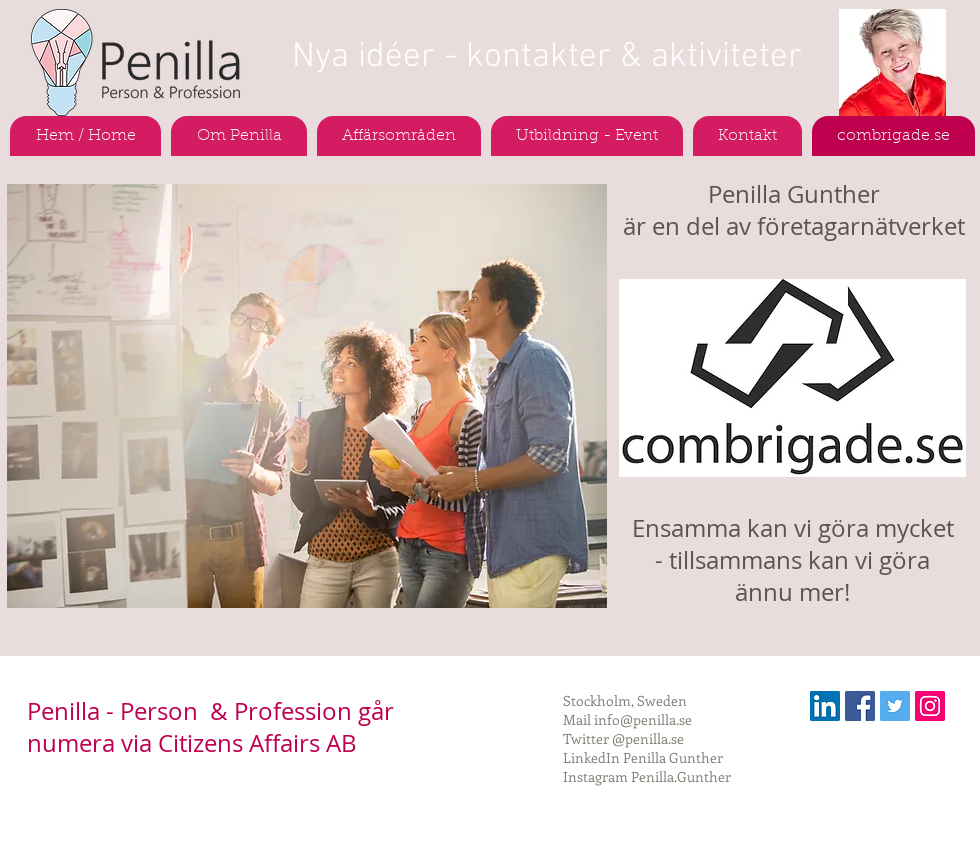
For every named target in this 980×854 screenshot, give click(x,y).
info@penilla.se (643, 719)
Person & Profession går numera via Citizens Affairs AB (210, 727)
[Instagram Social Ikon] (930, 706)
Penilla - (73, 711)
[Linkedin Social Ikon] (825, 706)
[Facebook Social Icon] (860, 706)
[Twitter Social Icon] (895, 706)
